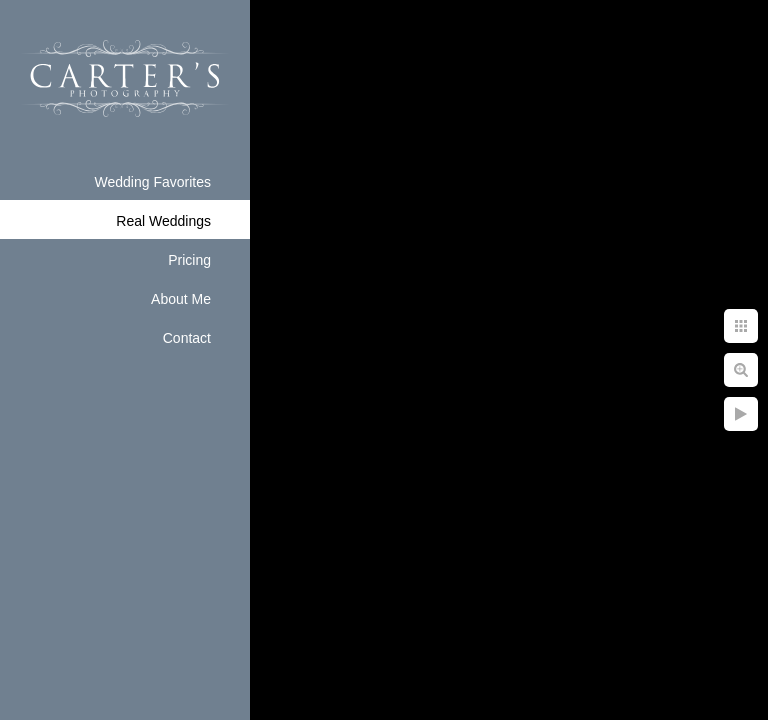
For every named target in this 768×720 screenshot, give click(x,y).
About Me (181, 299)
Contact (187, 338)
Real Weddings (163, 221)
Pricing (189, 260)
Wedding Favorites (153, 182)
